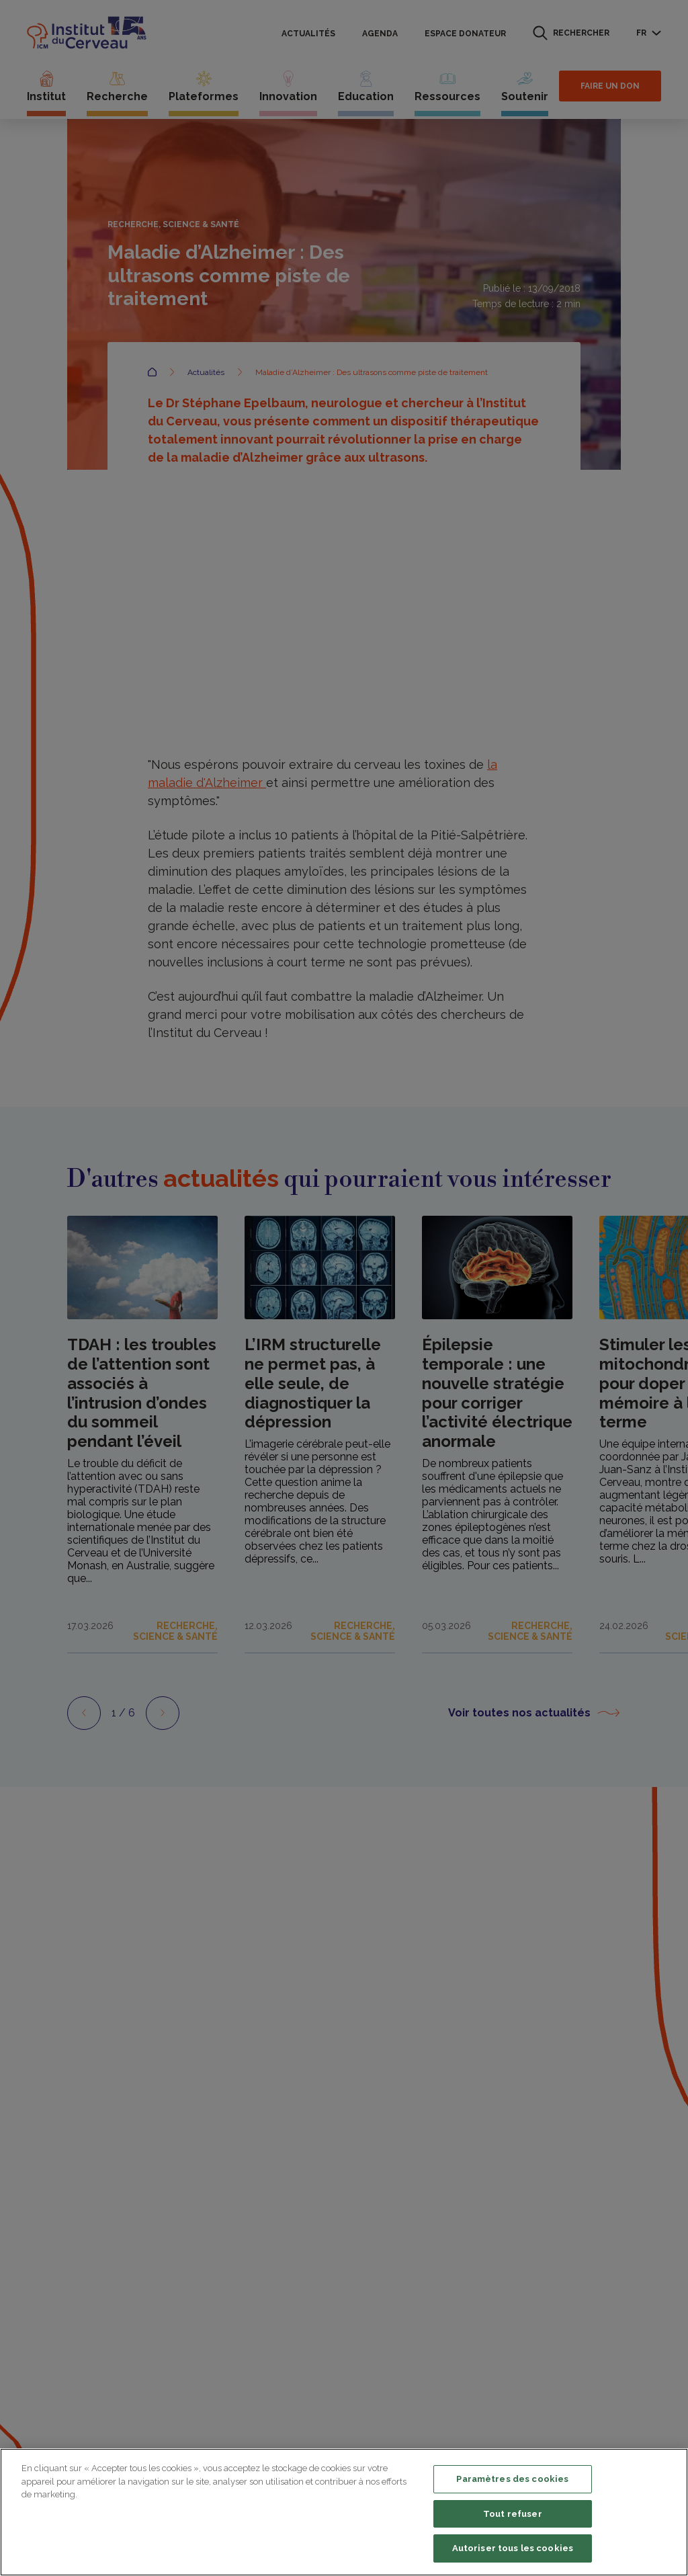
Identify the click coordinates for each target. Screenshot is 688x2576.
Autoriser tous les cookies (512, 2548)
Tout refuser (512, 2514)
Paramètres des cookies (512, 2479)
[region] (344, 2512)
